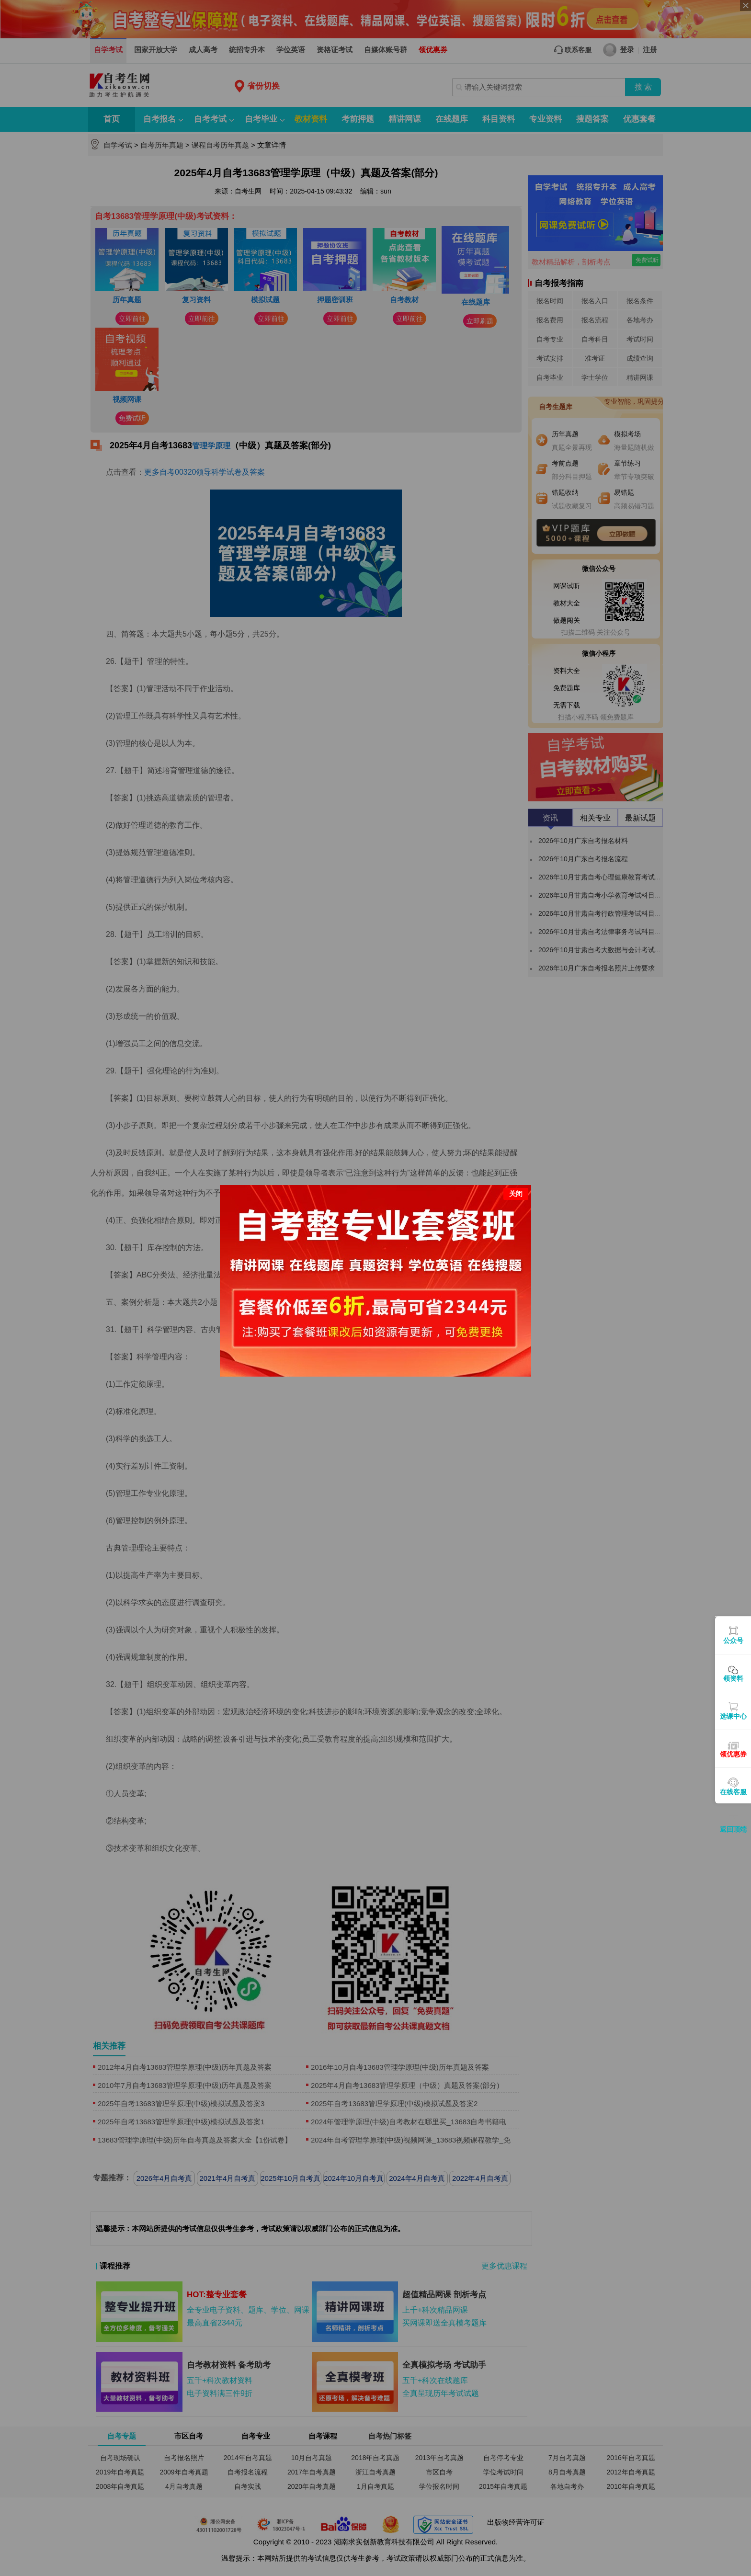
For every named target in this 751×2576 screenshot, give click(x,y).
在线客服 (733, 1792)
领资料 (733, 1678)
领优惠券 (733, 1754)
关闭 (516, 1193)
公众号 (733, 1640)
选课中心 (733, 1716)
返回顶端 (733, 1829)
